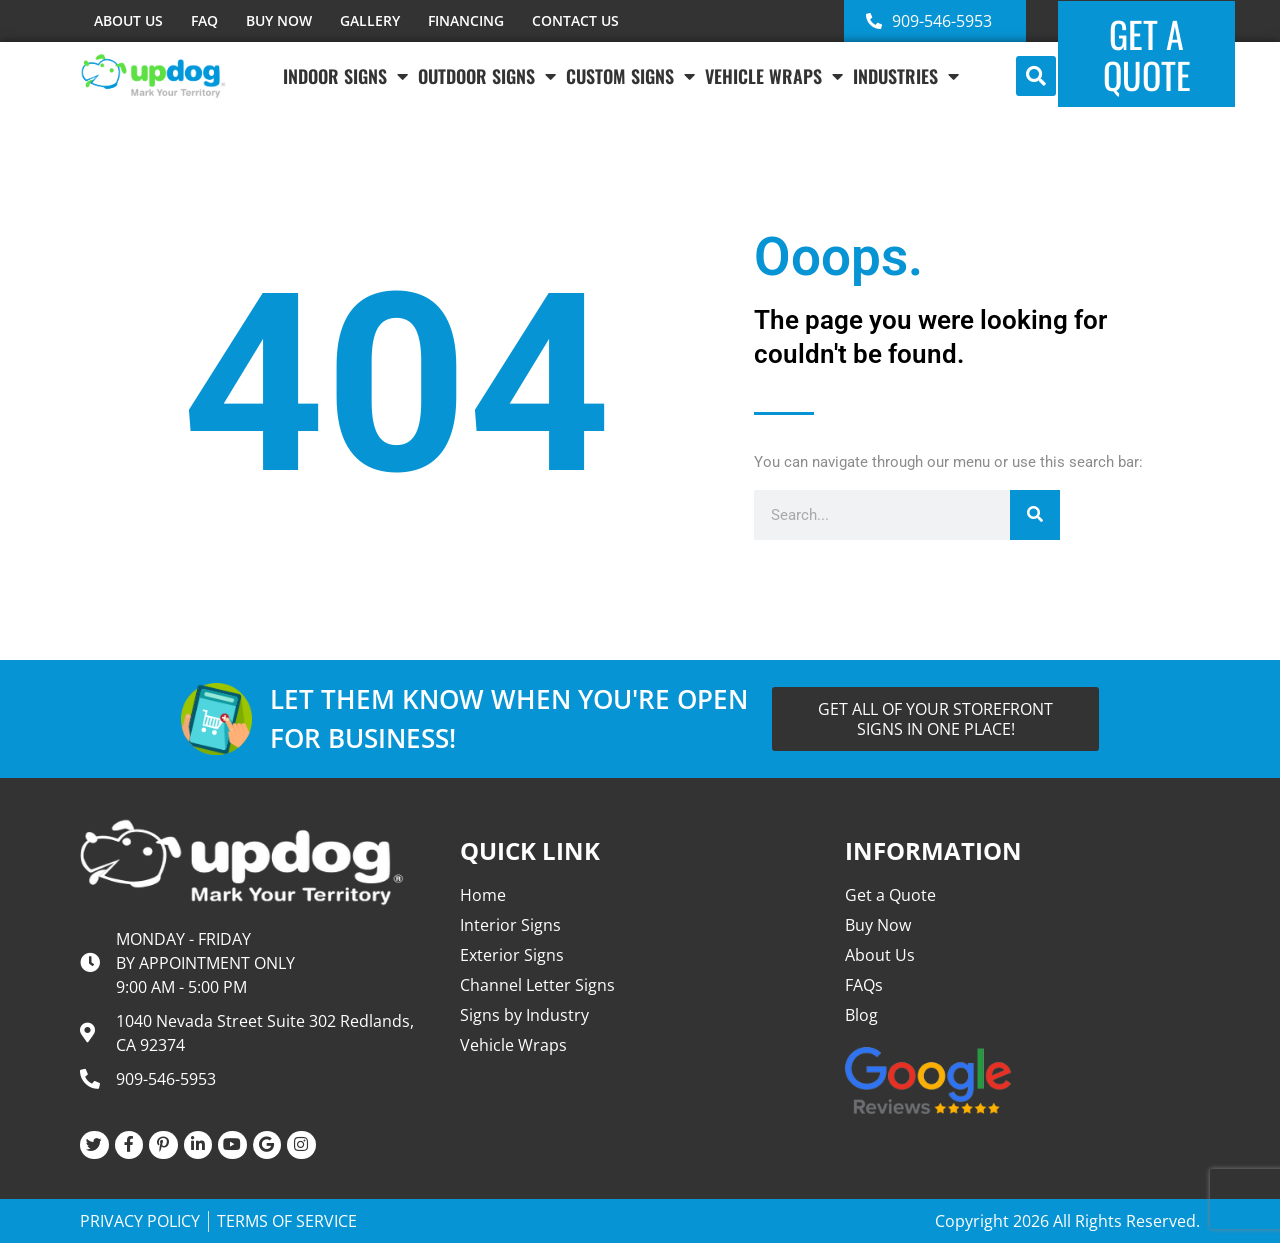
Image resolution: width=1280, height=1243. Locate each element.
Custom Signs (630, 76)
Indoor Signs (345, 76)
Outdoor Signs (487, 76)
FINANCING (466, 20)
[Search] (1035, 515)
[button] (1036, 76)
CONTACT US (575, 20)
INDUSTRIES (906, 76)
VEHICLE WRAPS (774, 76)
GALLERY (370, 20)
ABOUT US (128, 20)
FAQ (204, 20)
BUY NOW (279, 20)
